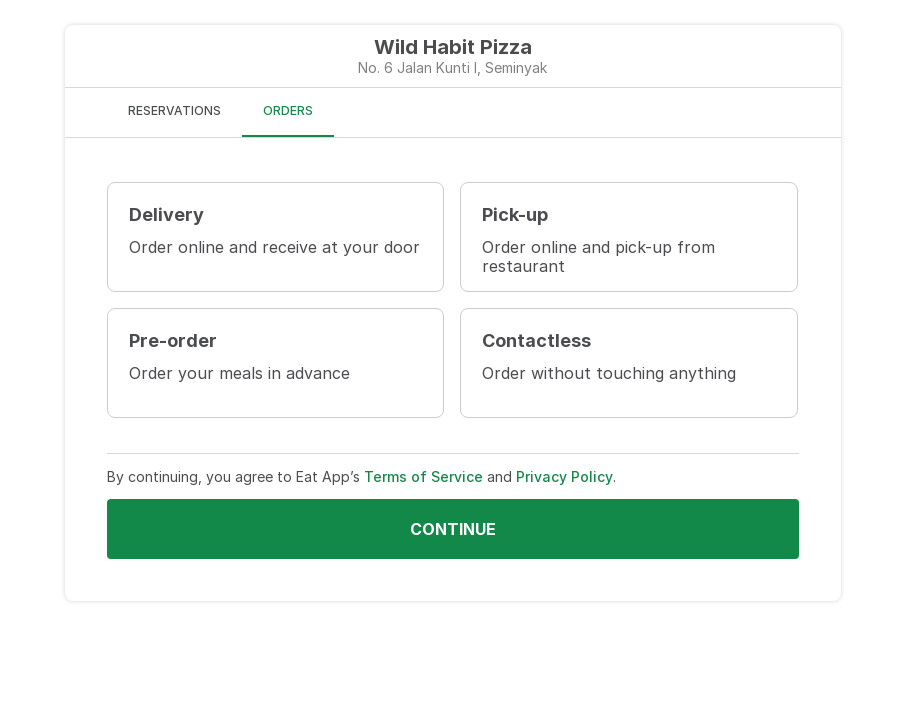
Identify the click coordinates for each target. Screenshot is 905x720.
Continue (453, 529)
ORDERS (288, 110)
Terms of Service (423, 476)
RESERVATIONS (174, 110)
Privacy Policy (564, 476)
